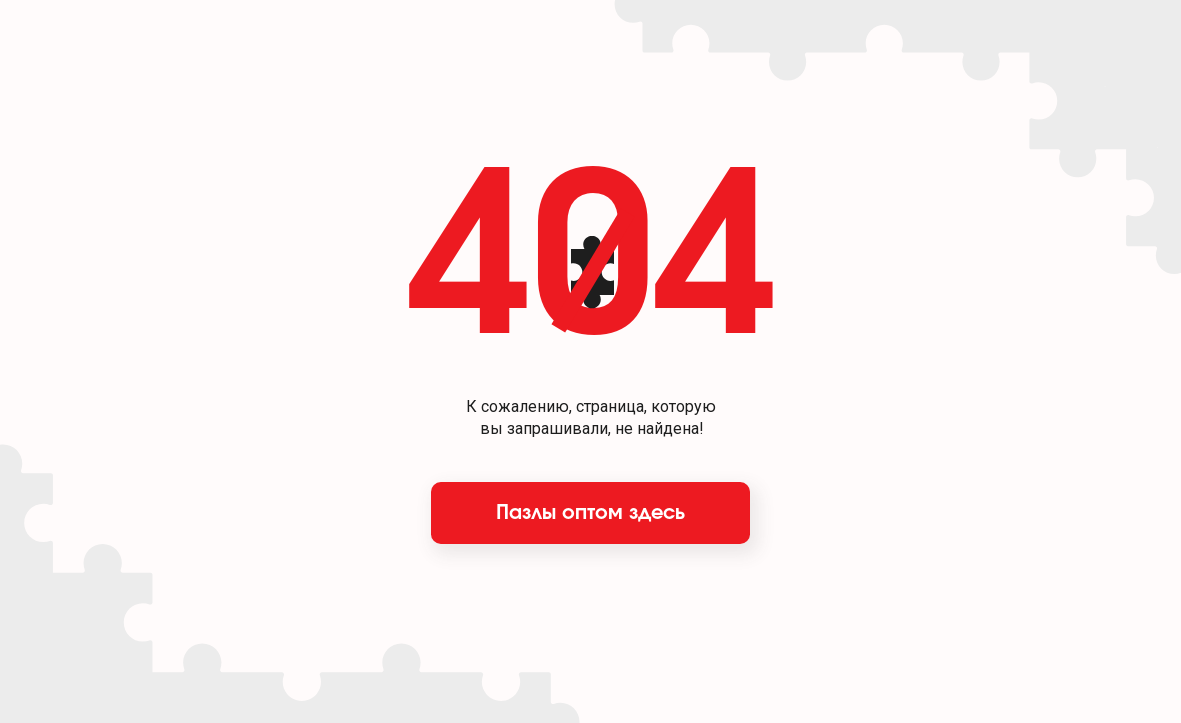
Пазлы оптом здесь (590, 513)
